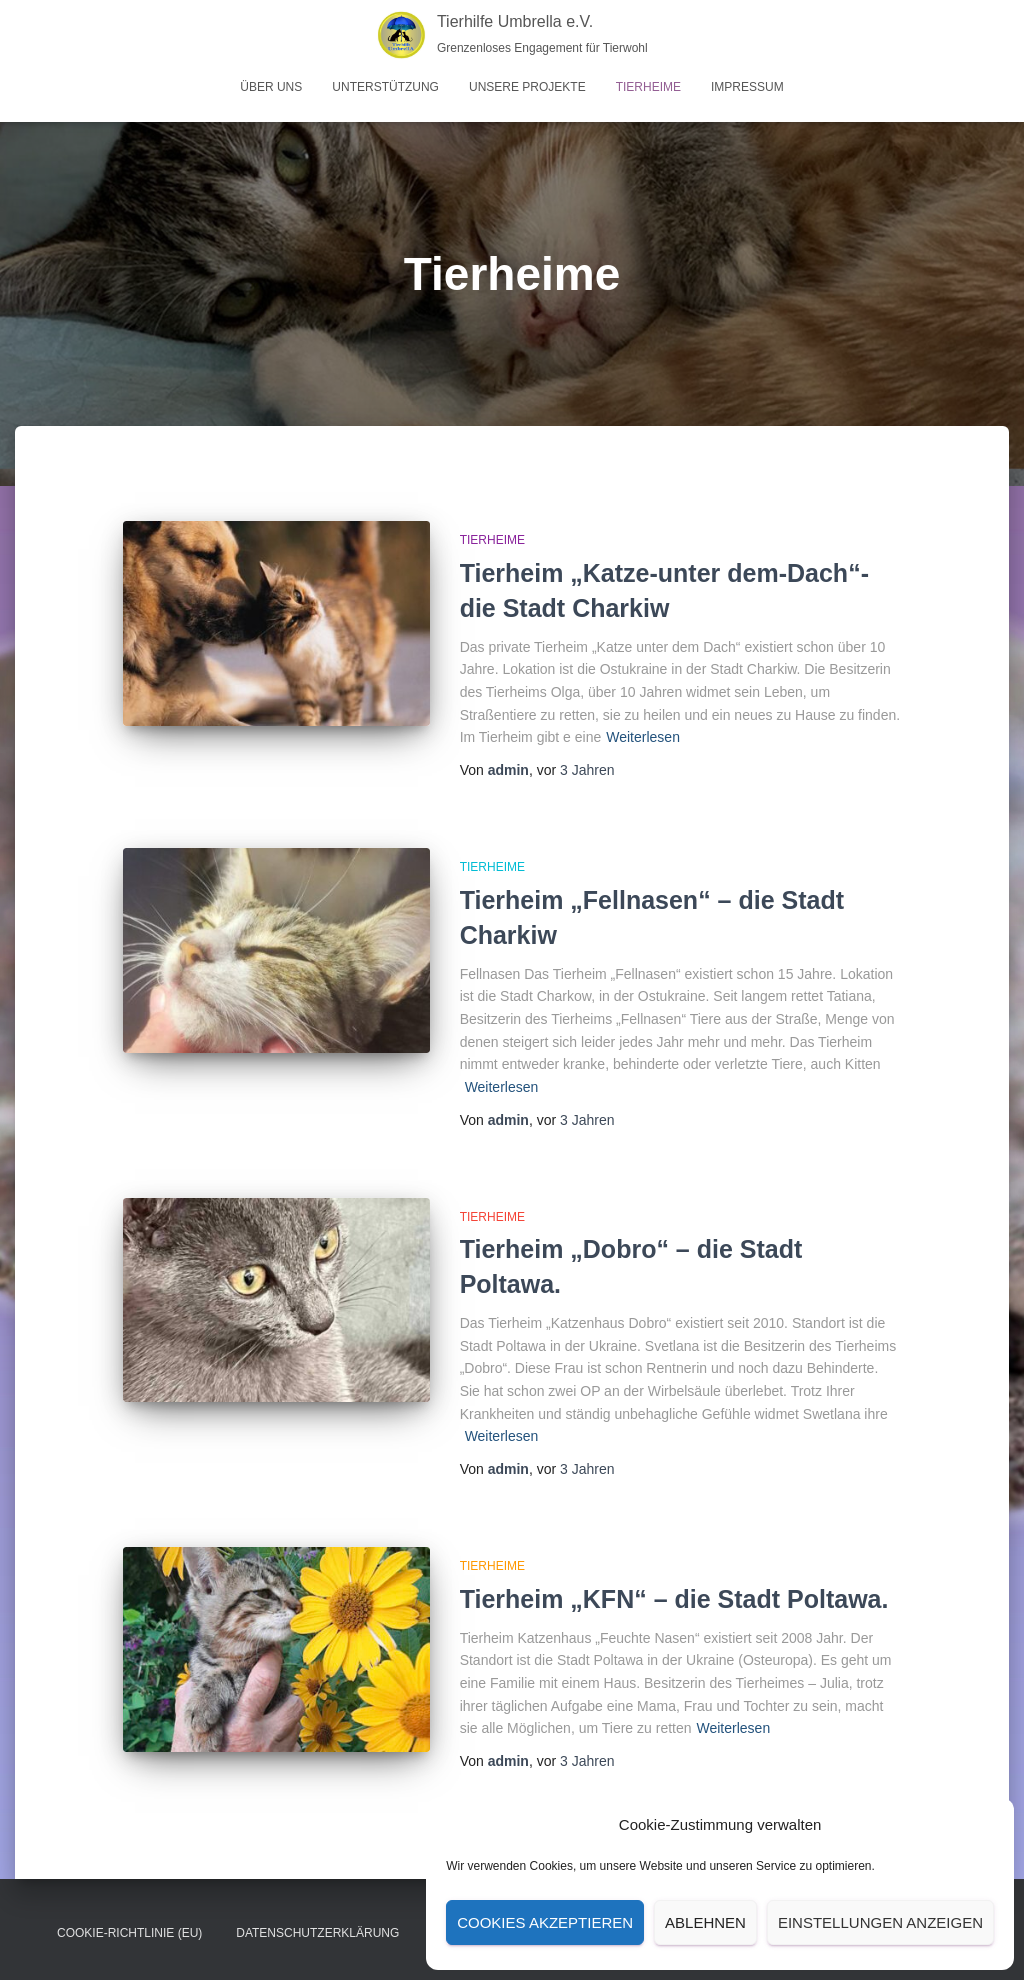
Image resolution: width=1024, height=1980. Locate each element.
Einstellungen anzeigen (880, 1922)
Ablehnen (705, 1922)
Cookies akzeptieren (545, 1922)
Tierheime (648, 87)
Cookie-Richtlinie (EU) (129, 1933)
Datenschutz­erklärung (317, 1933)
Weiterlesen (643, 737)
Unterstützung (385, 87)
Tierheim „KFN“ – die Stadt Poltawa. (674, 1599)
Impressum (747, 87)
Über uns (271, 87)
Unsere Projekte (527, 87)
